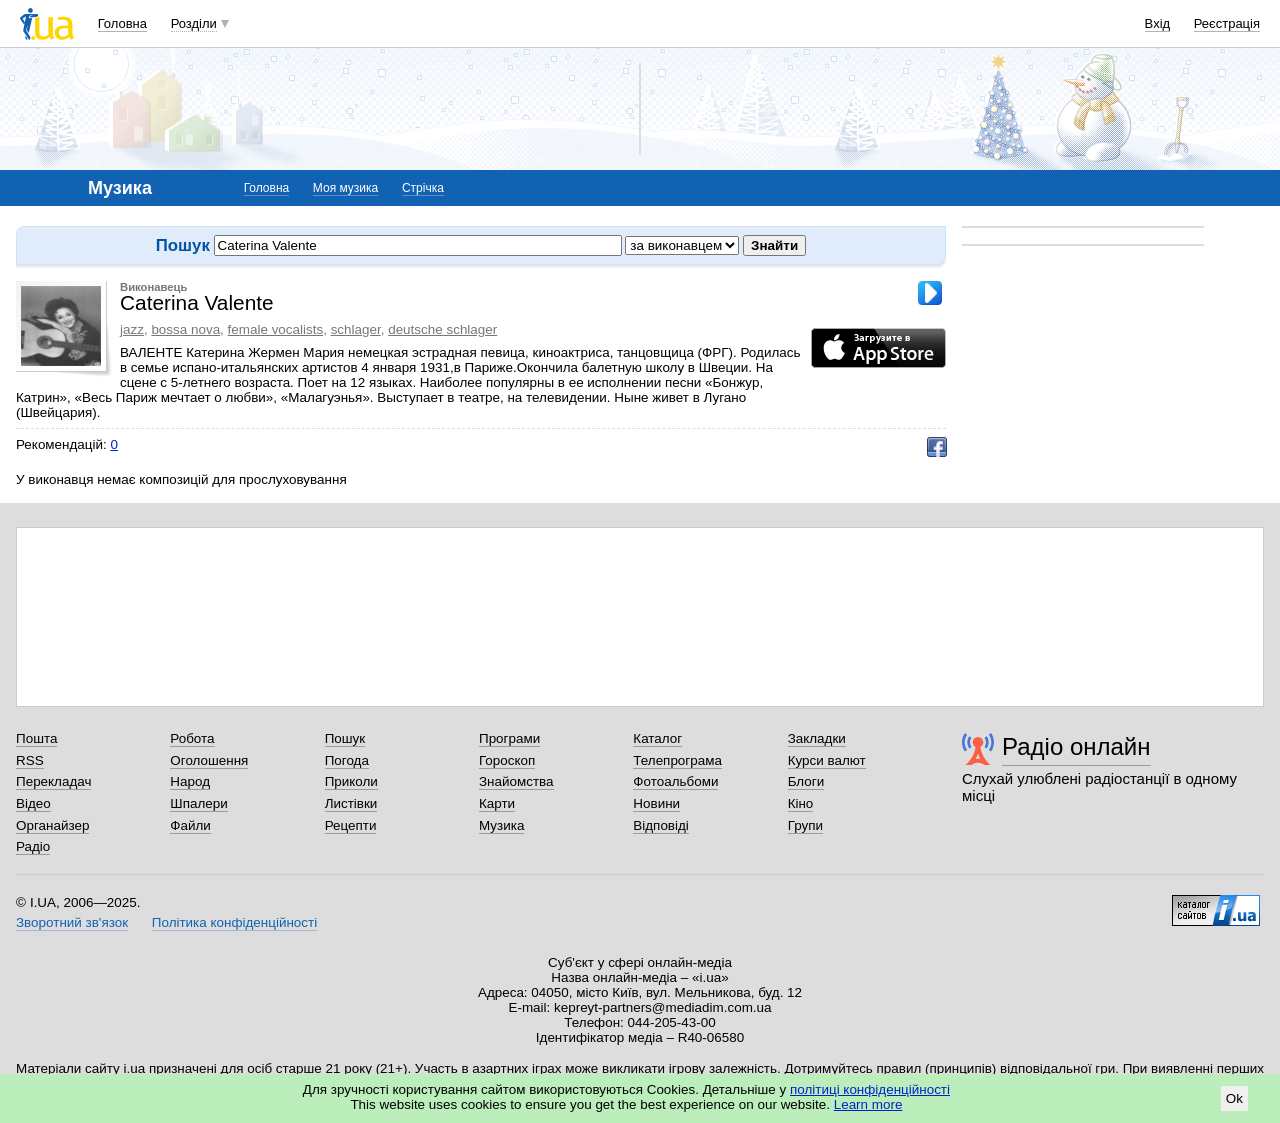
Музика (501, 825)
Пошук (345, 738)
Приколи (351, 781)
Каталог (657, 738)
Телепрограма (677, 760)
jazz (132, 329)
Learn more (868, 1104)
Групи (805, 825)
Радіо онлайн (1076, 746)
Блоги (806, 781)
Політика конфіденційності (234, 922)
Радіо (33, 846)
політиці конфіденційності (870, 1089)
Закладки (817, 738)
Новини (656, 803)
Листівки (351, 803)
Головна (122, 23)
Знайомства (516, 781)
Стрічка (423, 188)
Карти (497, 803)
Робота (192, 738)
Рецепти (351, 825)
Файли (190, 825)
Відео (33, 803)
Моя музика (345, 188)
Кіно (801, 803)
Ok (1234, 1098)
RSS (30, 760)
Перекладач (53, 781)
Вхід (1158, 23)
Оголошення (209, 760)
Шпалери (198, 803)
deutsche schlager (442, 329)
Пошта (36, 738)
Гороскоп (507, 760)
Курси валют (827, 760)
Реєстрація (1227, 23)
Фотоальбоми (675, 781)
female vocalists (276, 329)
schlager (356, 329)
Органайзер (52, 825)
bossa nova (185, 329)
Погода (347, 760)
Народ (190, 781)
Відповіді (661, 825)
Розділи (194, 23)
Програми (509, 738)
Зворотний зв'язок (72, 922)
